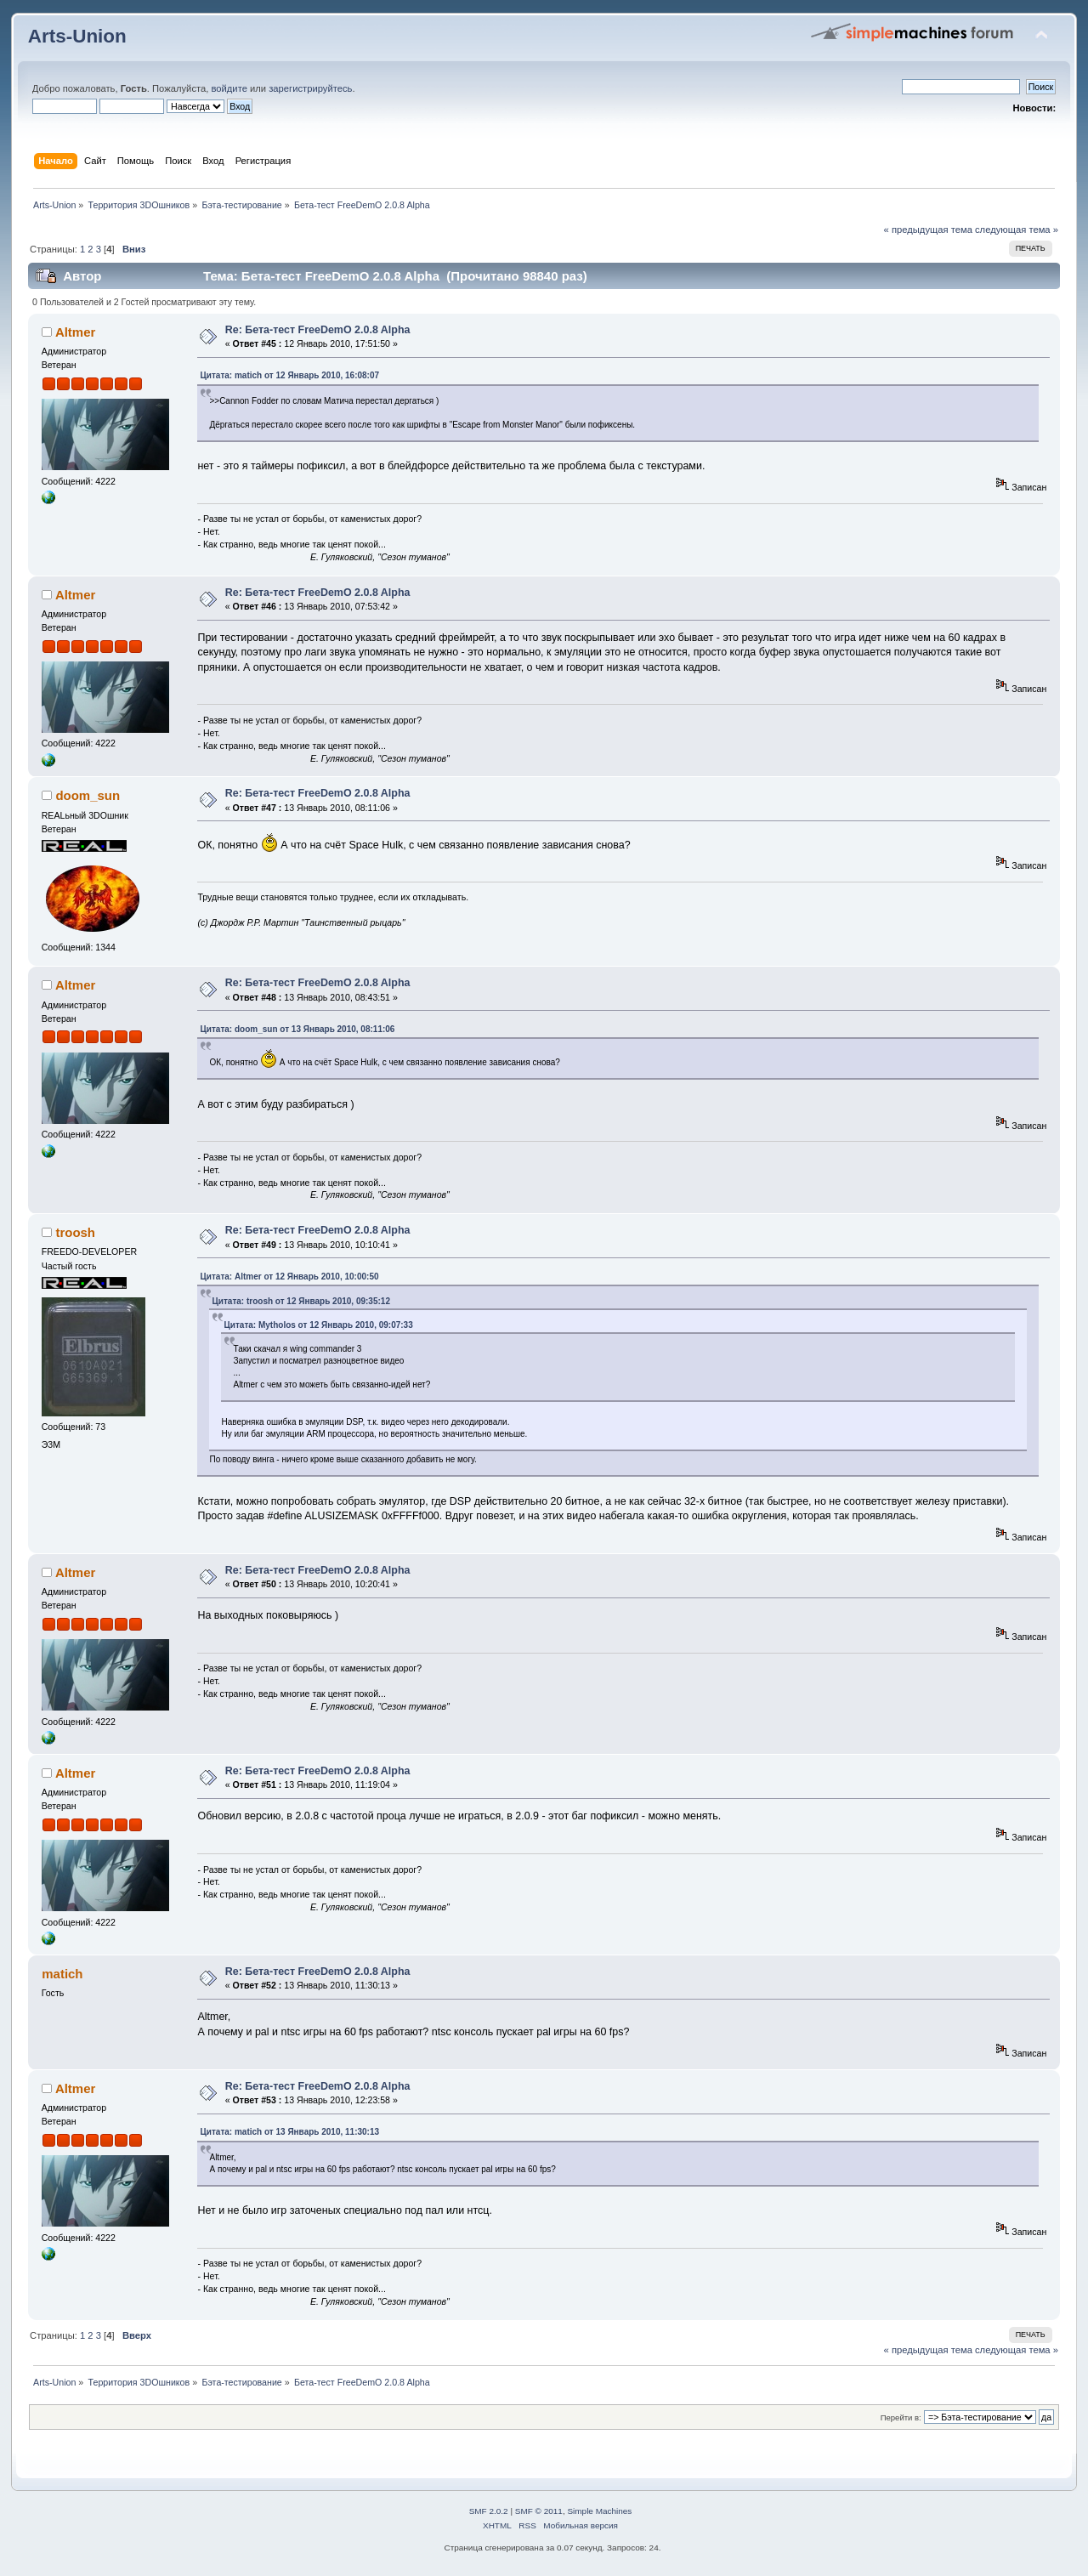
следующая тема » (1016, 229)
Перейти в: (901, 2417)
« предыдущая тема (928, 229)
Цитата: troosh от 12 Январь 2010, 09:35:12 (300, 1301)
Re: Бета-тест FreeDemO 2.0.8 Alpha (318, 330)
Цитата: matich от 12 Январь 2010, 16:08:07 (289, 375)
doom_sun (87, 795)
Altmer (75, 332)
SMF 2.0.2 (488, 2511)
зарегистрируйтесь (310, 88)
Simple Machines (599, 2511)
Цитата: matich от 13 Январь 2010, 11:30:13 (289, 2131)
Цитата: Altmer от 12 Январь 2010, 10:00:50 (289, 1276)
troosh (75, 1232)
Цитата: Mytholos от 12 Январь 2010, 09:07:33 (318, 1325)
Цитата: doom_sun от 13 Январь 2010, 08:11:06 (297, 1029)
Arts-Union (77, 36)
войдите (228, 88)
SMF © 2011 (539, 2511)
